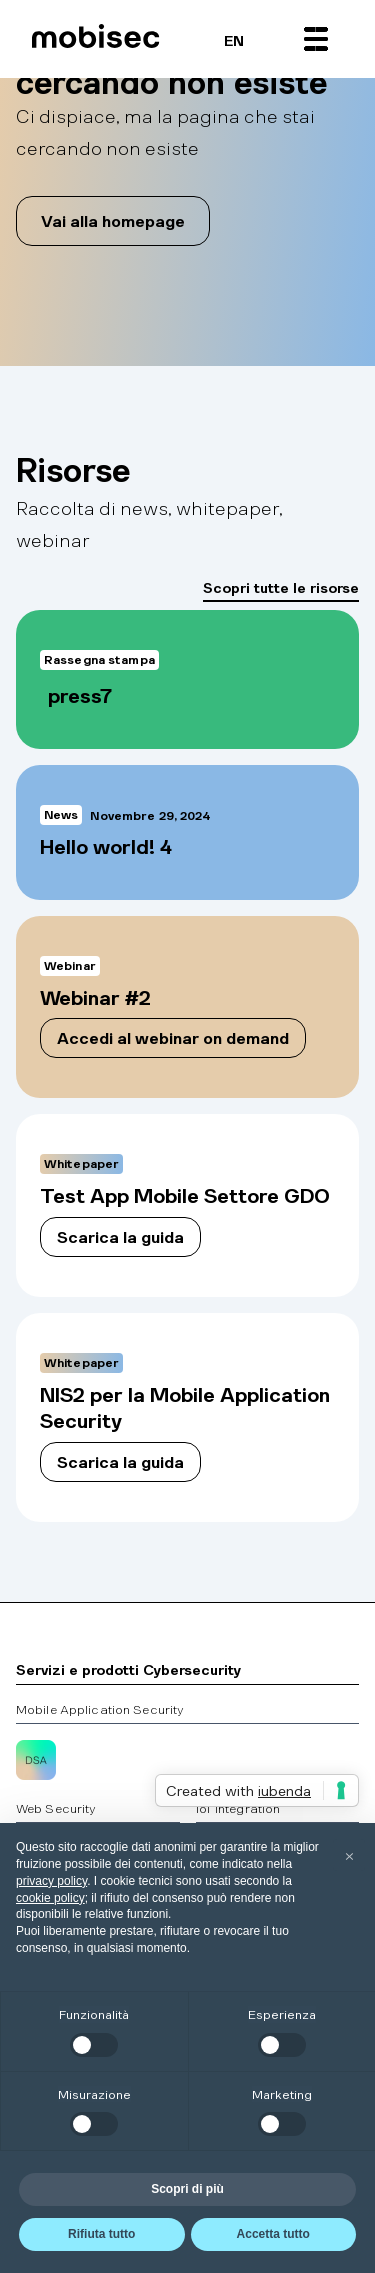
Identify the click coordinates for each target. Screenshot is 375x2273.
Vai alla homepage (113, 220)
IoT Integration (238, 1808)
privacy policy (51, 1881)
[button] (316, 39)
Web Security (56, 1808)
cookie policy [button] (50, 1898)
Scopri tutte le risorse (281, 587)
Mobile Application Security (100, 1709)
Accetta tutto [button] (273, 2234)
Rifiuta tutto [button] (101, 2234)
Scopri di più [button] (187, 2189)
